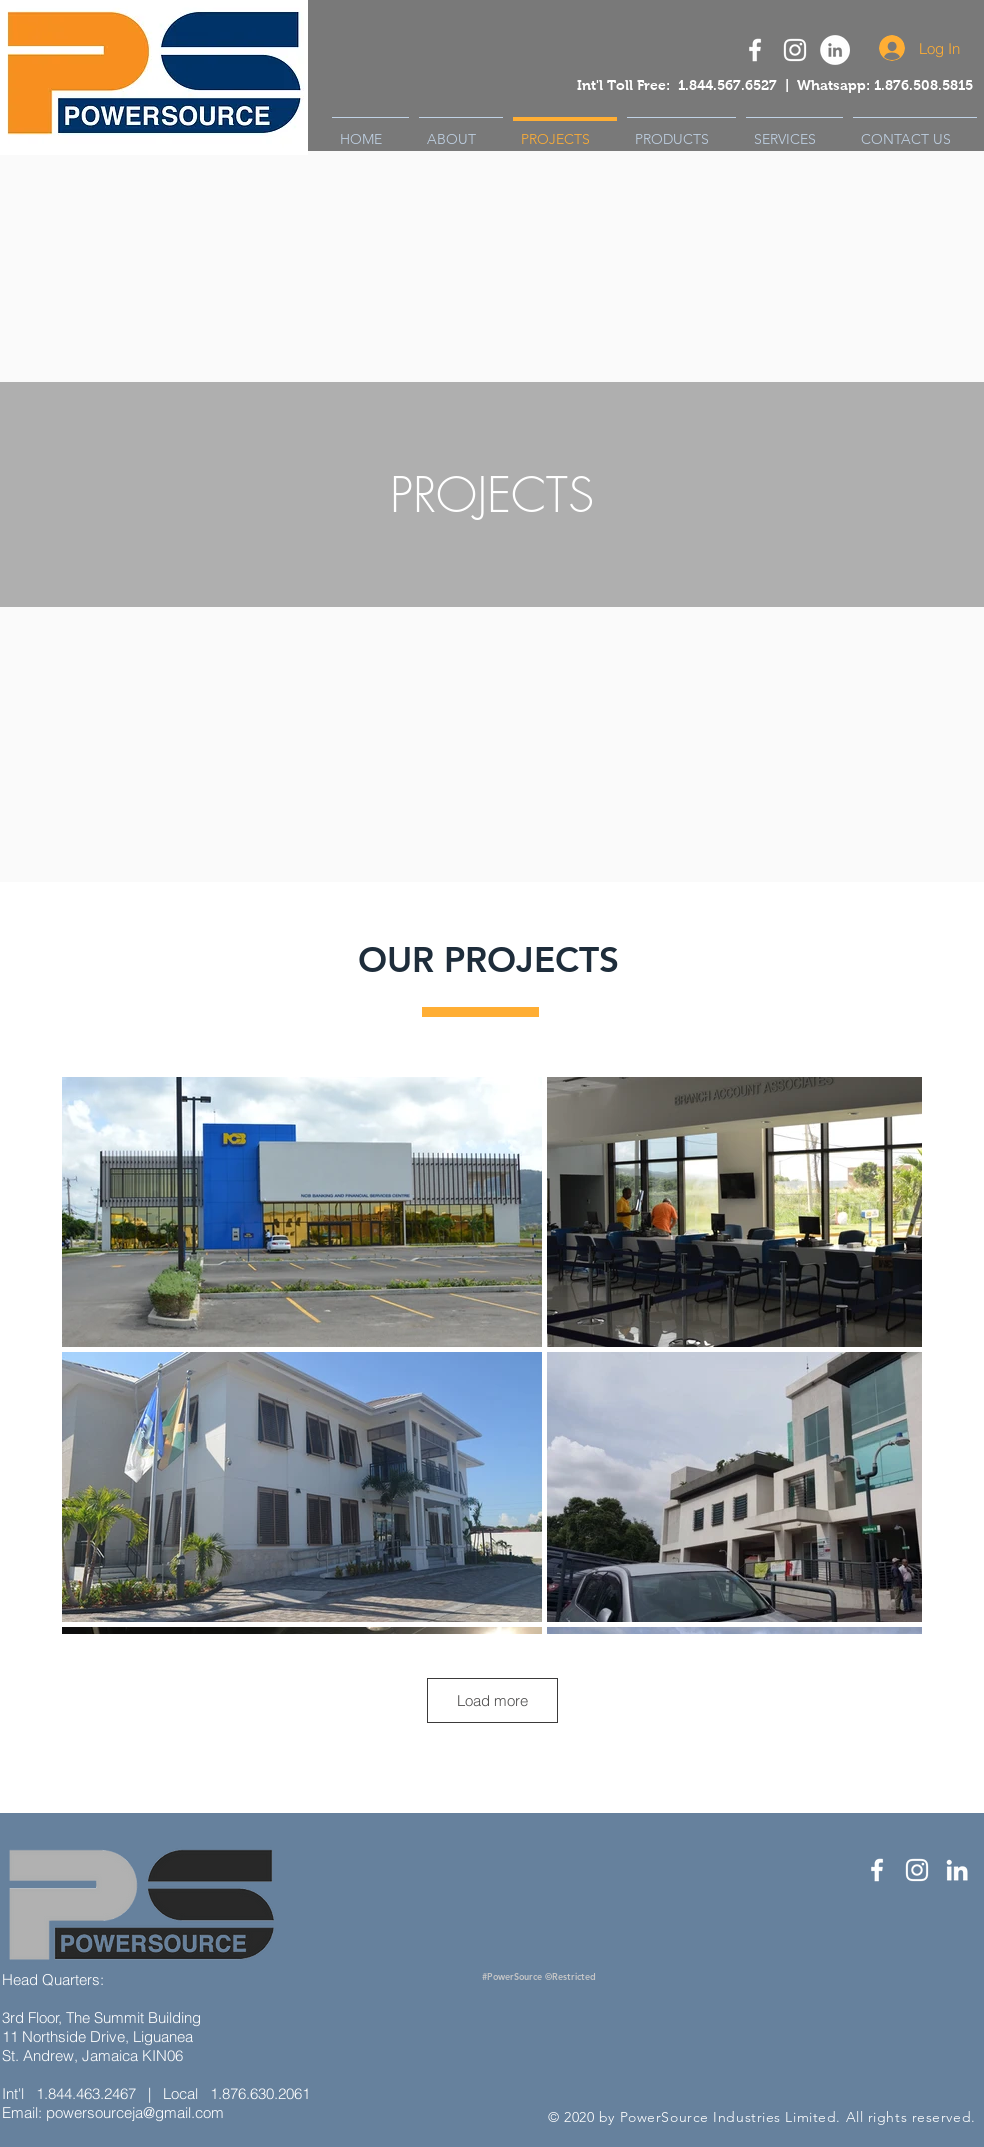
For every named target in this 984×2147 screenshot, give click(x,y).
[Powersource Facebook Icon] (755, 50)
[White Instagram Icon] (795, 50)
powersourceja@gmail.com (135, 2112)
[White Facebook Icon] (877, 1870)
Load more (492, 1700)
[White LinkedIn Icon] (957, 1870)
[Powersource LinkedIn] (835, 50)
